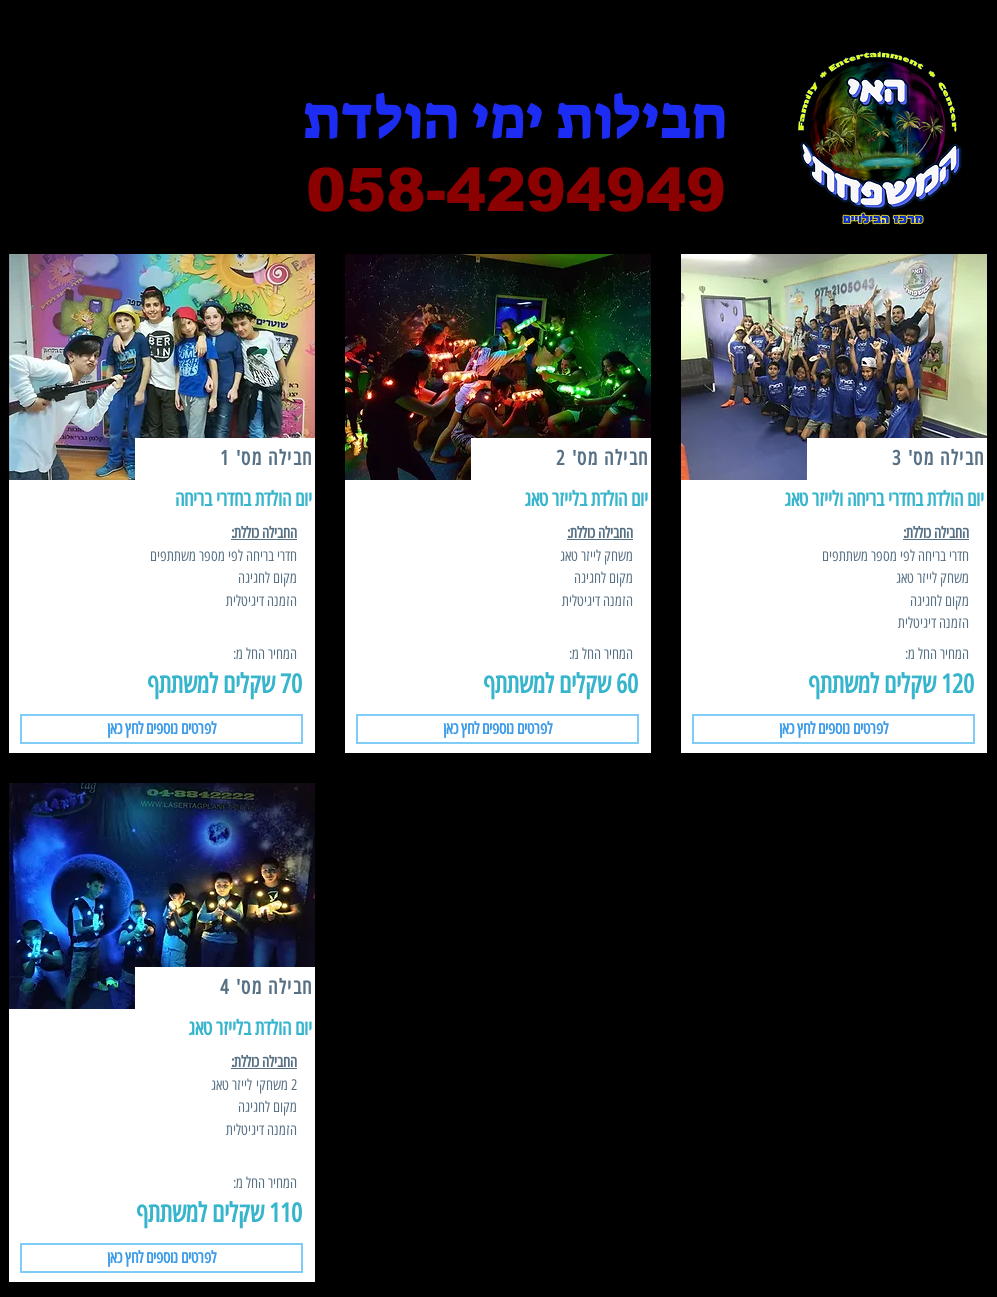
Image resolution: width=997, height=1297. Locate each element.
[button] (161, 729)
